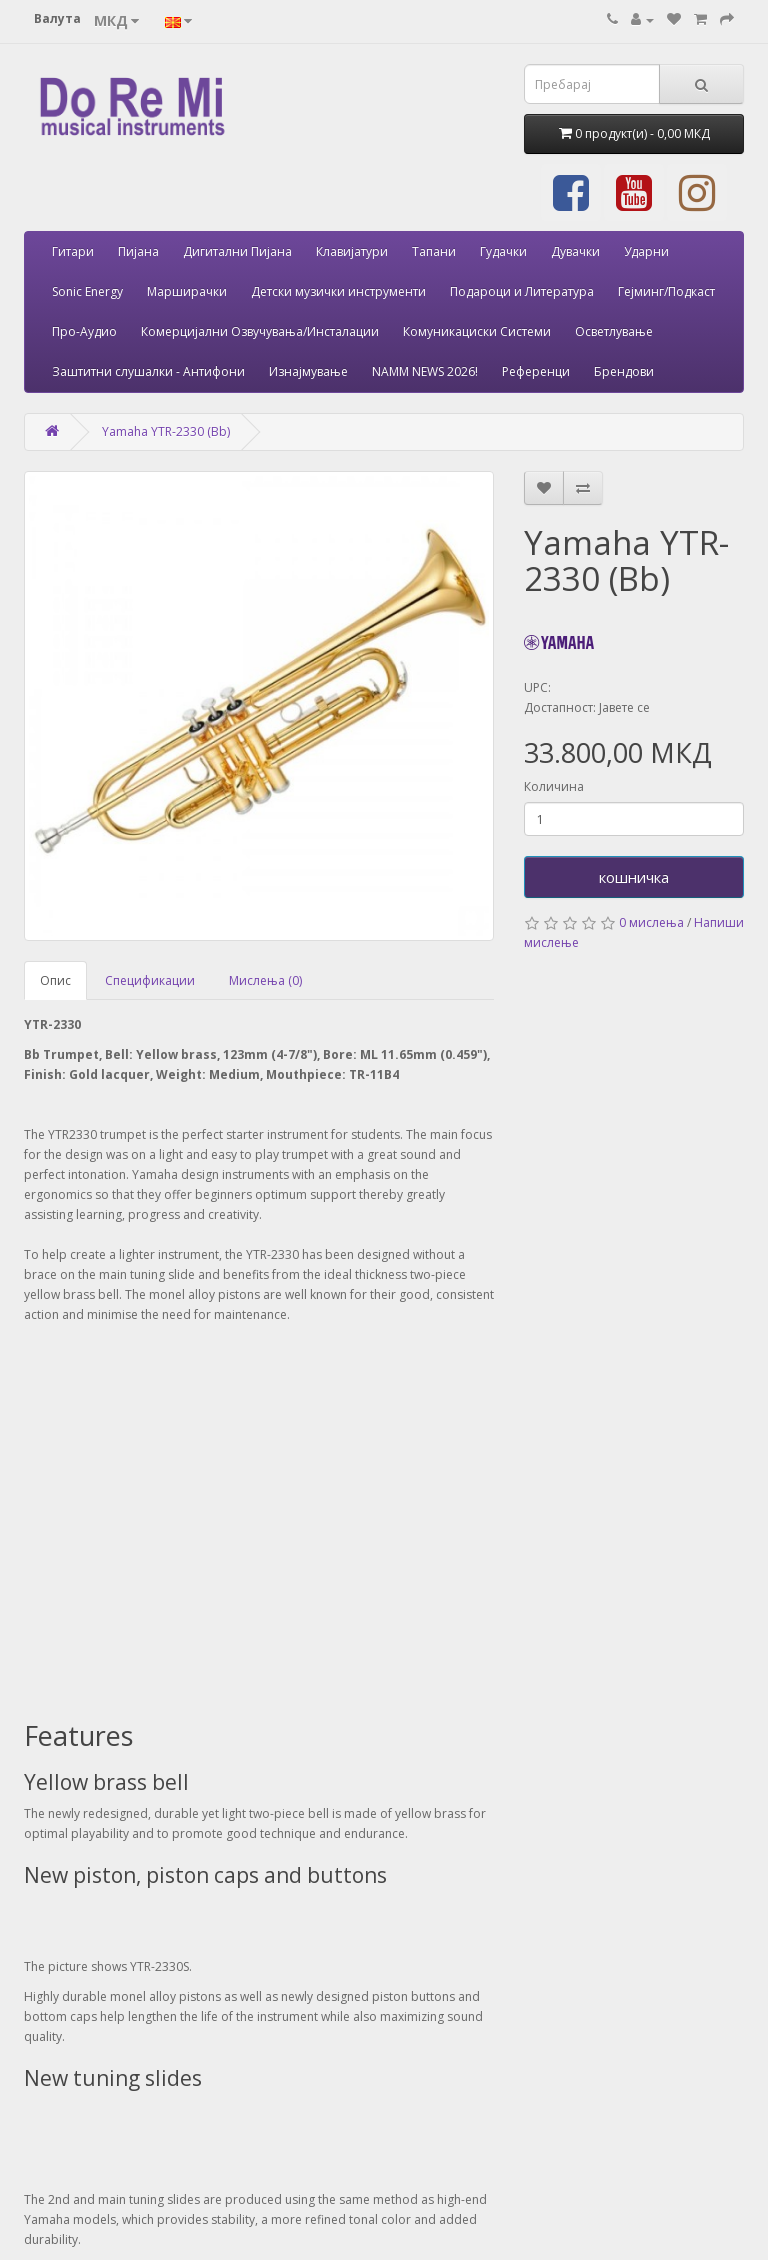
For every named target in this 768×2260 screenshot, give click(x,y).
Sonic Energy (87, 291)
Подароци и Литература (522, 291)
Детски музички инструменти (338, 291)
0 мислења (651, 922)
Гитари (73, 251)
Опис (55, 980)
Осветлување (614, 331)
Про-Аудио (84, 331)
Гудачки (503, 251)
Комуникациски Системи (477, 331)
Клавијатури (352, 251)
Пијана (138, 251)
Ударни (646, 251)
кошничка (634, 877)
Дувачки (575, 251)
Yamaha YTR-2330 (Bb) (166, 431)
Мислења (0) (265, 980)
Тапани (434, 251)
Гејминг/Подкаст (666, 291)
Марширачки (187, 291)
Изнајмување (308, 371)
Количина (554, 786)
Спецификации (150, 980)
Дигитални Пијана (237, 251)
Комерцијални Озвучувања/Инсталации (260, 331)
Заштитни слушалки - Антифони (148, 371)
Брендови (624, 371)
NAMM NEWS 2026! (425, 371)
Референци (536, 371)
